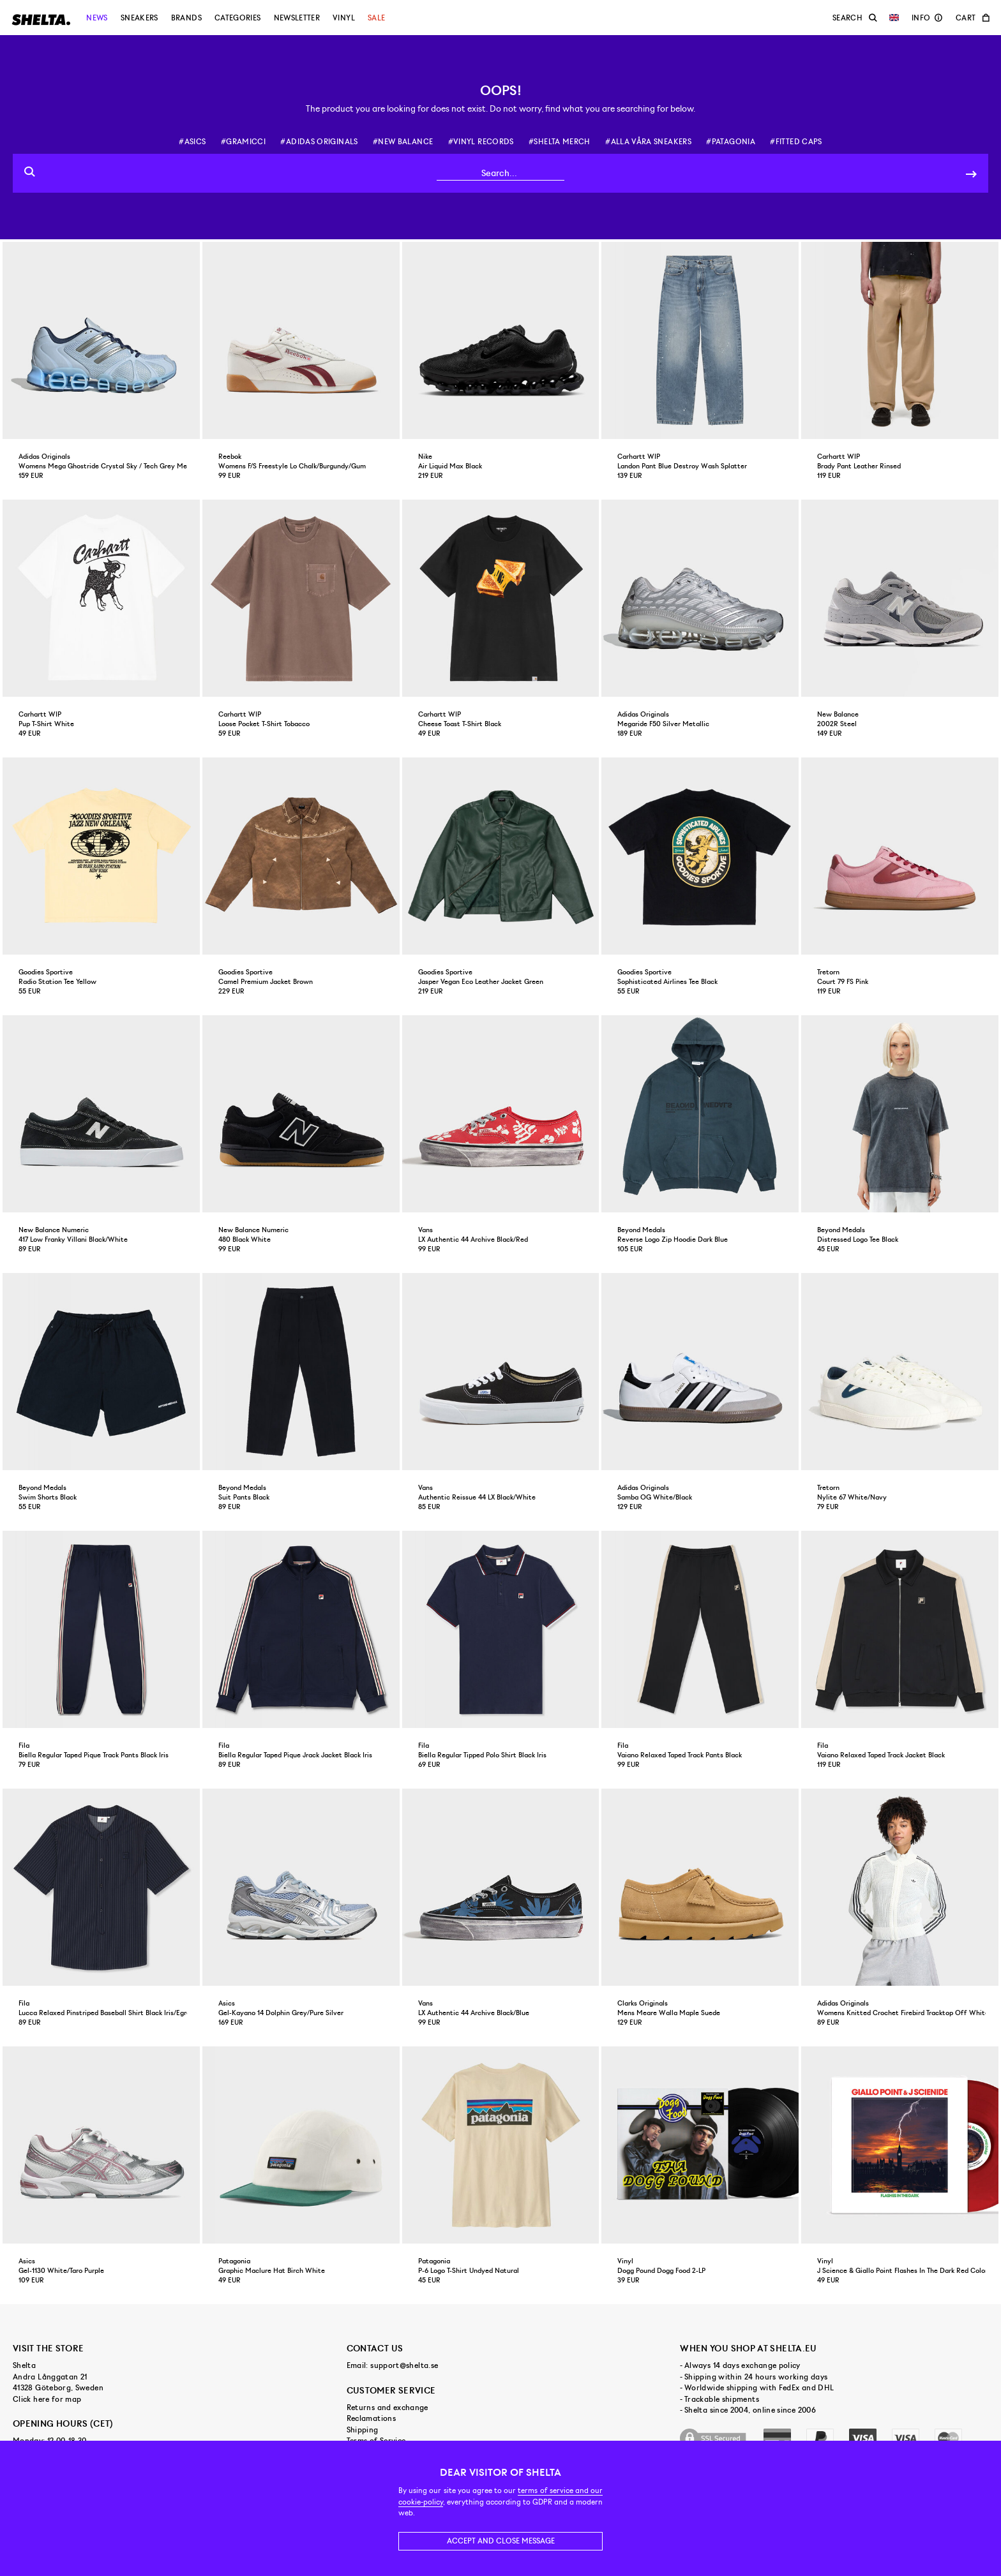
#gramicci (243, 141)
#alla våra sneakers (648, 141)
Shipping (363, 2429)
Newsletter (297, 17)
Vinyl (344, 17)
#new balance (403, 141)
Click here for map (47, 2399)
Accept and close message (501, 2540)
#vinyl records (481, 141)
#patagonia (730, 141)
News (96, 17)
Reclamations (371, 2418)
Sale (376, 17)
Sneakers (139, 17)
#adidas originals (319, 141)
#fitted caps (796, 141)
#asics (192, 141)
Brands (186, 17)
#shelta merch (560, 141)
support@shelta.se (404, 2365)
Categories (237, 17)
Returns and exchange (387, 2407)
